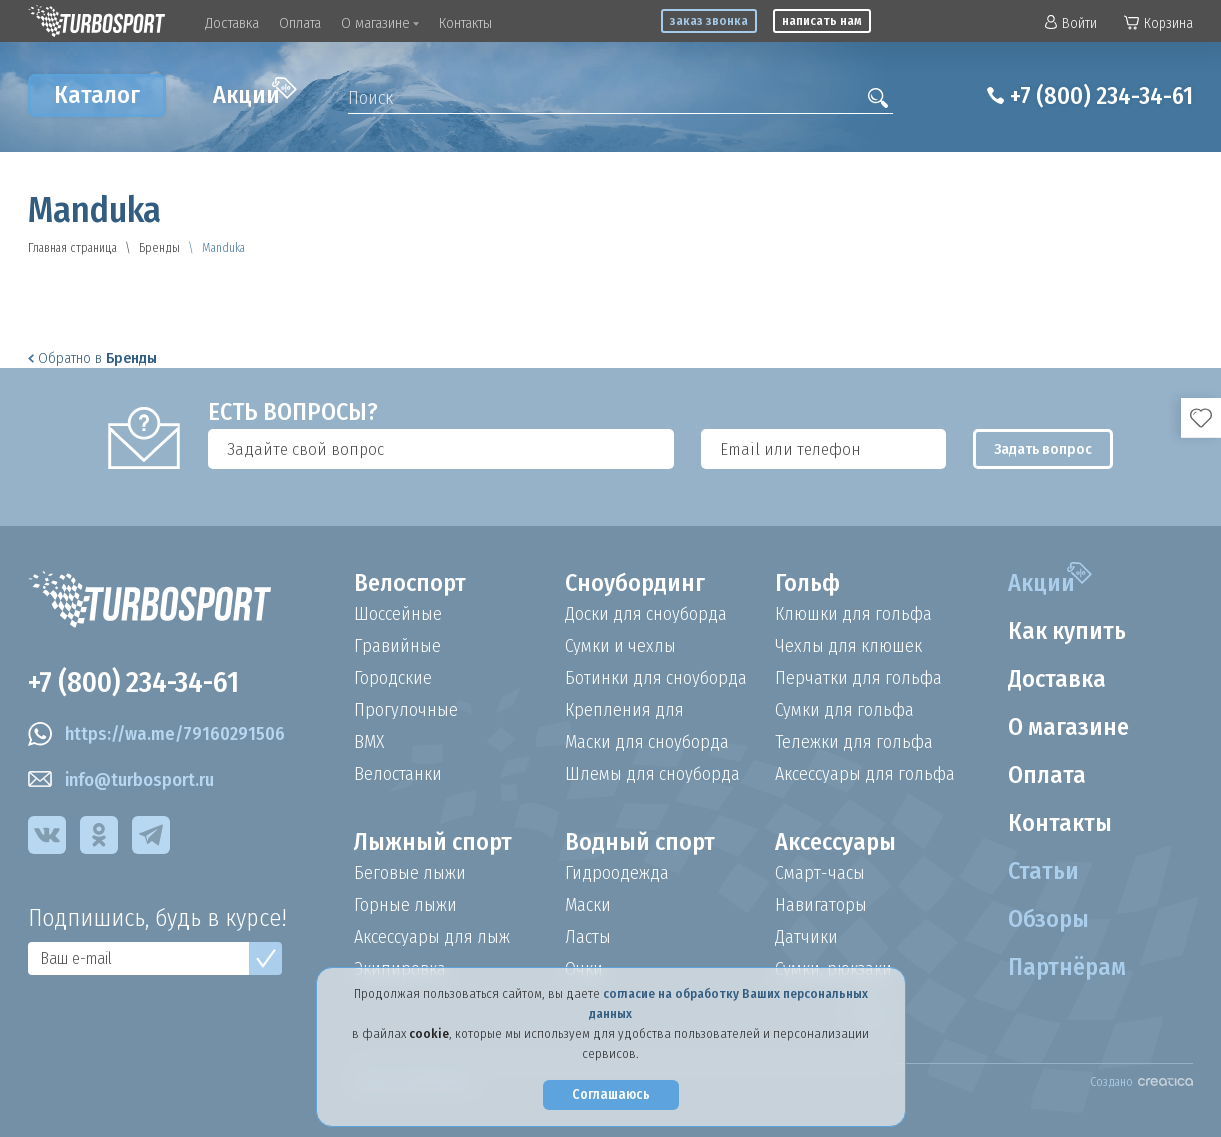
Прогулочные (406, 710)
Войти (1071, 23)
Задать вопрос (1043, 449)
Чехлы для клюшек (848, 646)
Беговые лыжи (410, 873)
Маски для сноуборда (647, 742)
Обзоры (1048, 919)
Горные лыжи (405, 905)
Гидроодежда (617, 873)
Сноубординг (635, 583)
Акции (255, 93)
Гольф (807, 583)
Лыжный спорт (433, 842)
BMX (369, 742)
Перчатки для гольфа (858, 678)
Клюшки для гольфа (853, 614)
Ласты (588, 937)
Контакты (465, 23)
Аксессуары (835, 842)
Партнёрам (1067, 967)
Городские (393, 678)
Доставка (232, 23)
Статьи (1043, 871)
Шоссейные (398, 614)
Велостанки (398, 774)
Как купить (1067, 631)
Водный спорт (640, 842)
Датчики (806, 937)
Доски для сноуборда (646, 614)
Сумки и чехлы (620, 646)
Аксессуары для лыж (432, 937)
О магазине (380, 23)
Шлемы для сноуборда (652, 774)
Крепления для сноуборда (624, 710)
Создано (1141, 1082)
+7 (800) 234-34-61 (1101, 96)
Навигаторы (821, 905)
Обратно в (92, 358)
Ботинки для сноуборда (656, 678)
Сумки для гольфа (844, 710)
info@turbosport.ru (121, 780)
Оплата (300, 23)
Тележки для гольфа (854, 742)
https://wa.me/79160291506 (156, 734)
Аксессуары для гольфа (865, 774)
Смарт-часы (820, 873)
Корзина (1158, 23)
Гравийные (397, 646)
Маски (588, 905)
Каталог (97, 95)
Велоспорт (410, 583)
